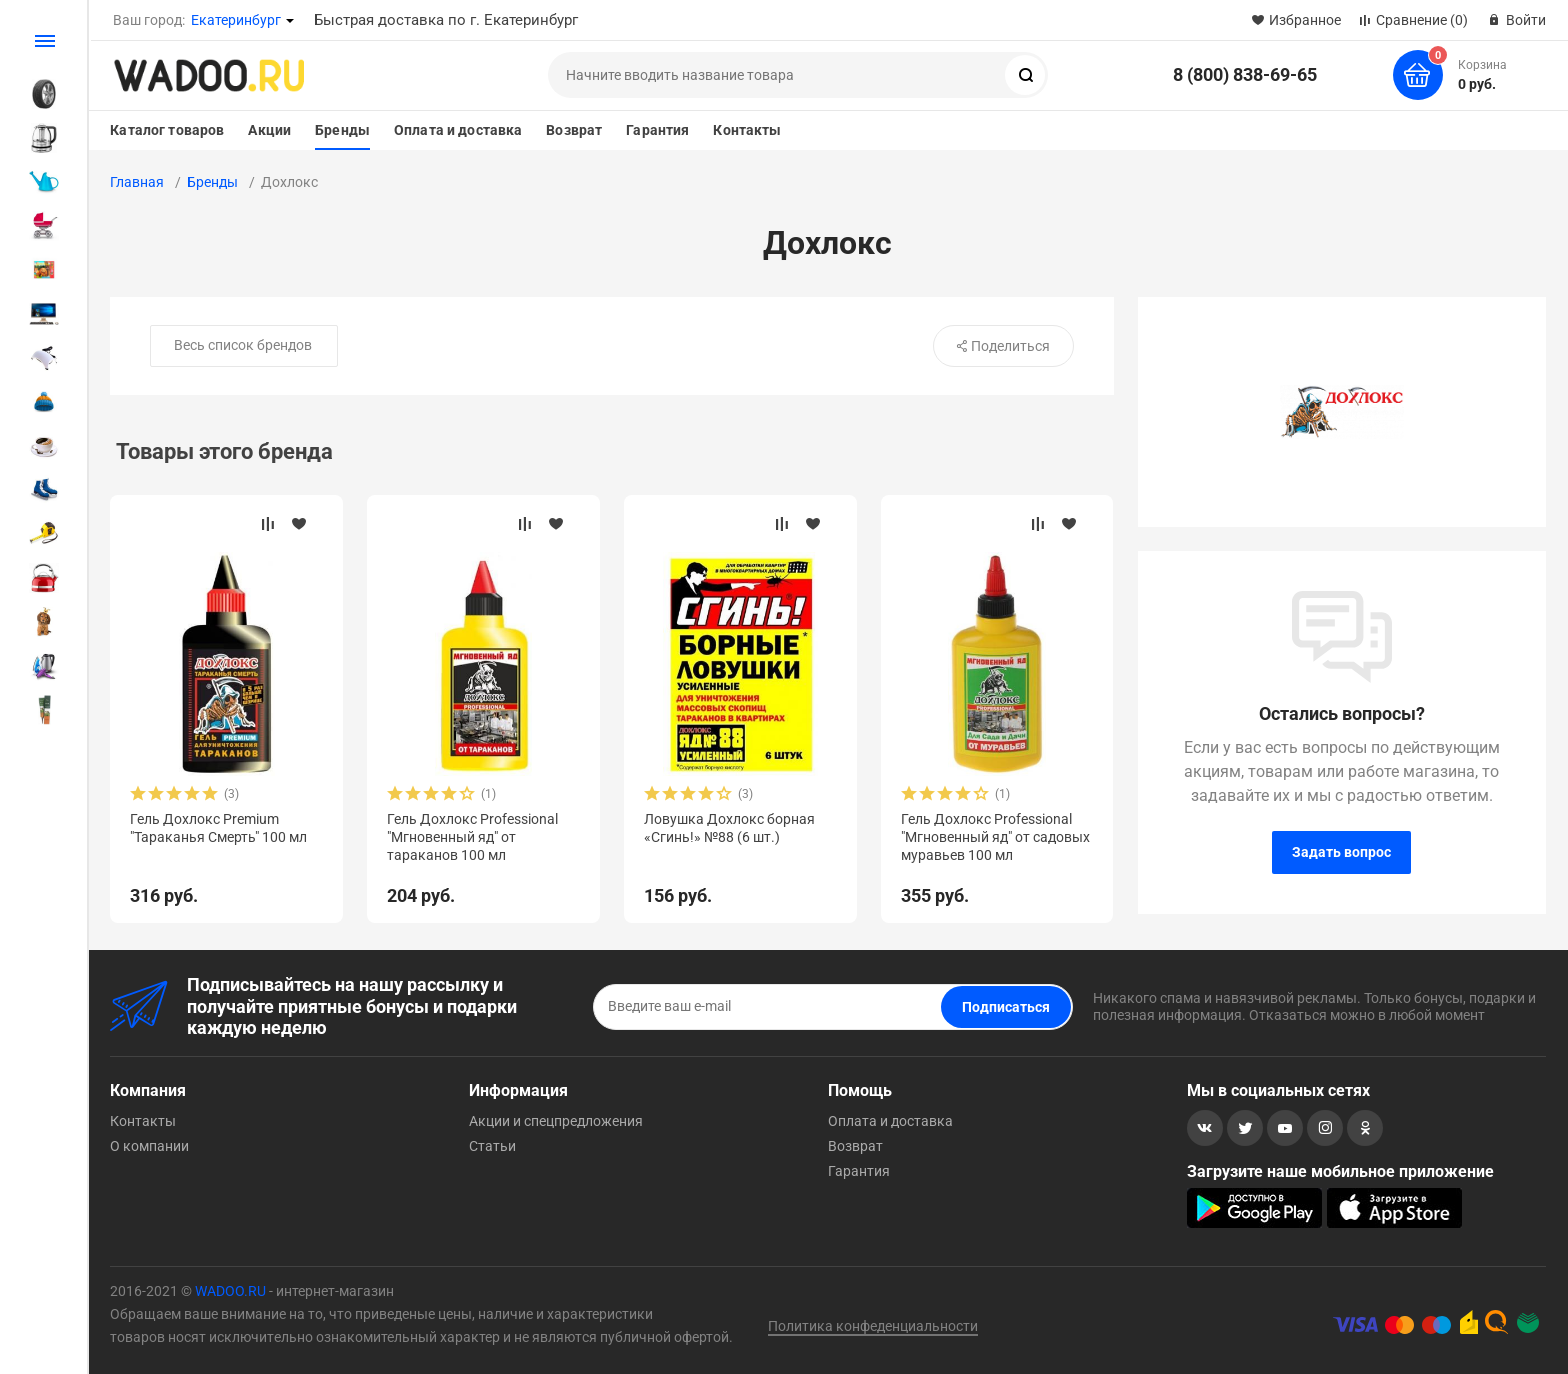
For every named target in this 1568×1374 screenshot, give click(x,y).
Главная (137, 182)
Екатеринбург (236, 20)
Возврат (574, 130)
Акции (269, 130)
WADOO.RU (230, 1291)
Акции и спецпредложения (556, 1121)
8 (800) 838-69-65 (1245, 74)
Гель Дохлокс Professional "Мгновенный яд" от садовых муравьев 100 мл (995, 837)
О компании (149, 1146)
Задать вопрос (1341, 852)
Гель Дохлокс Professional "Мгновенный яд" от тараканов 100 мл (472, 837)
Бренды (342, 130)
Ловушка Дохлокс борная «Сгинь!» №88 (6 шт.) (729, 828)
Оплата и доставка (458, 130)
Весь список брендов (243, 345)
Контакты (747, 130)
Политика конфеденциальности (873, 1326)
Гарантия (657, 130)
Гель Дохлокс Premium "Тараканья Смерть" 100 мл (218, 828)
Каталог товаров (167, 130)
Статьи (492, 1146)
